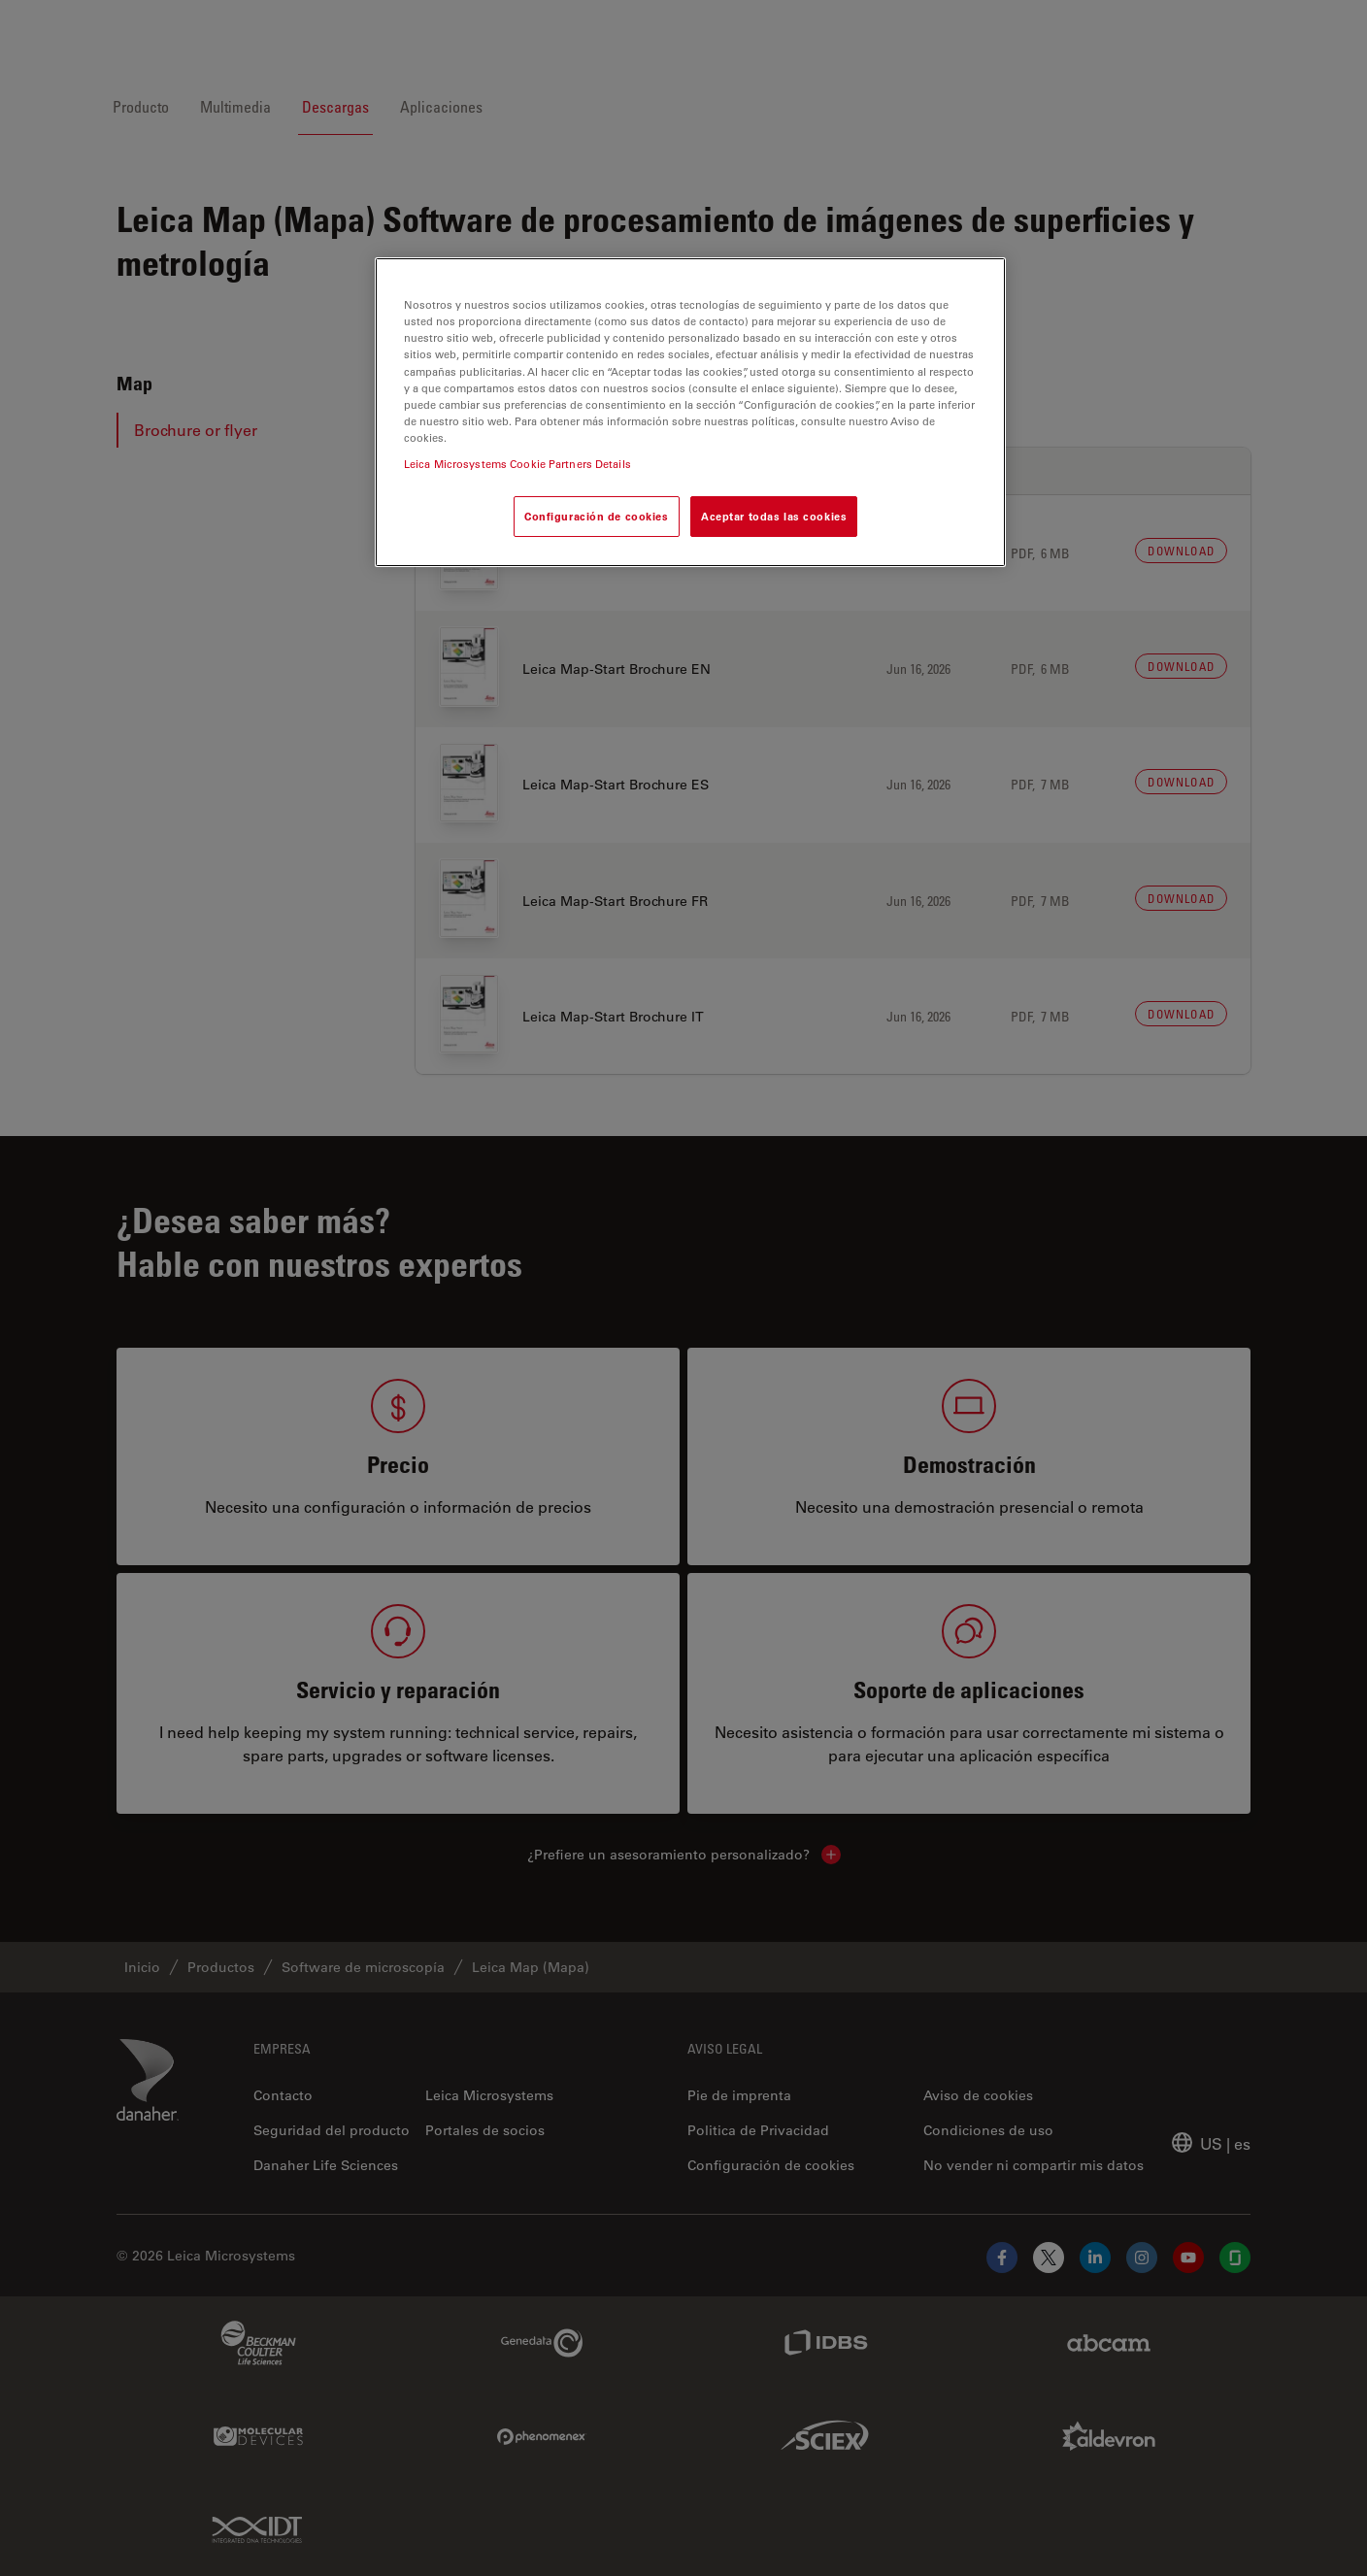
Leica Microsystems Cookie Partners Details (517, 463)
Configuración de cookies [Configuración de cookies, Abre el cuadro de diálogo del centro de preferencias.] (596, 516)
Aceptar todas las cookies (774, 516)
